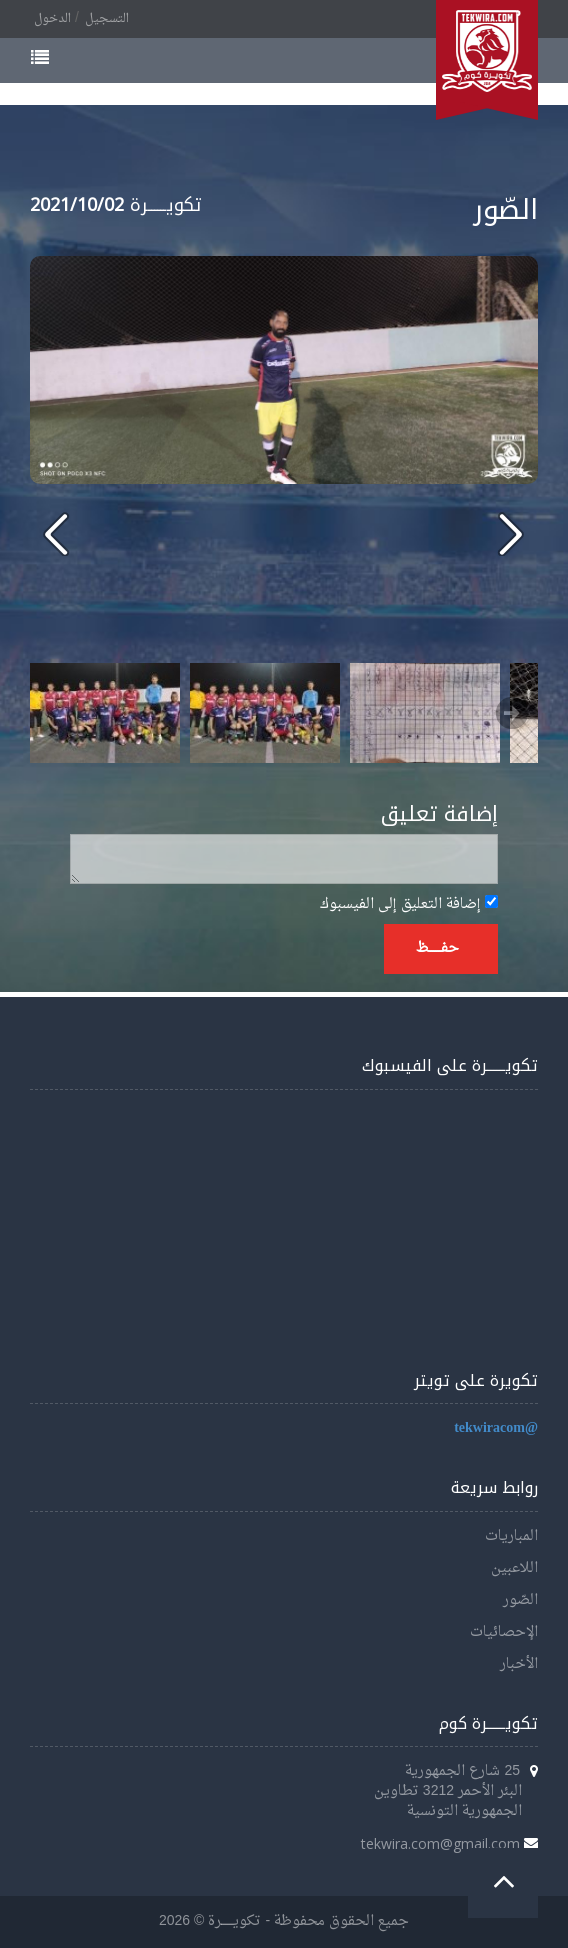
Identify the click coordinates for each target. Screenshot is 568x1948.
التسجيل (107, 19)
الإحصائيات (504, 1632)
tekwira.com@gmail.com (440, 1843)
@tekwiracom (496, 1428)
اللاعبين (514, 1568)
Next (512, 713)
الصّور (520, 1600)
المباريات (511, 1536)
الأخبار (519, 1664)
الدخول (52, 19)
